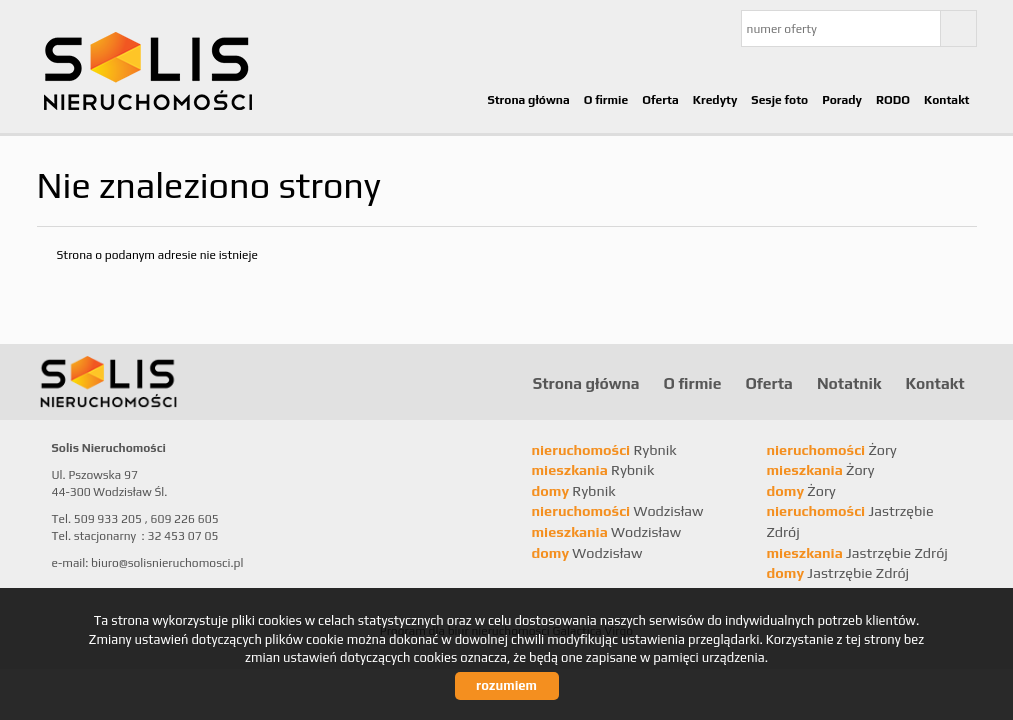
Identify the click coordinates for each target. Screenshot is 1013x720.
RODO (893, 100)
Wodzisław (618, 511)
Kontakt (946, 100)
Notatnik (849, 383)
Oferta (660, 100)
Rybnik (604, 450)
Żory (832, 450)
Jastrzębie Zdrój (857, 553)
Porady (842, 100)
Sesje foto (779, 100)
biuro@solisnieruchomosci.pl (167, 563)
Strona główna (528, 100)
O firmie (606, 100)
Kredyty (715, 100)
